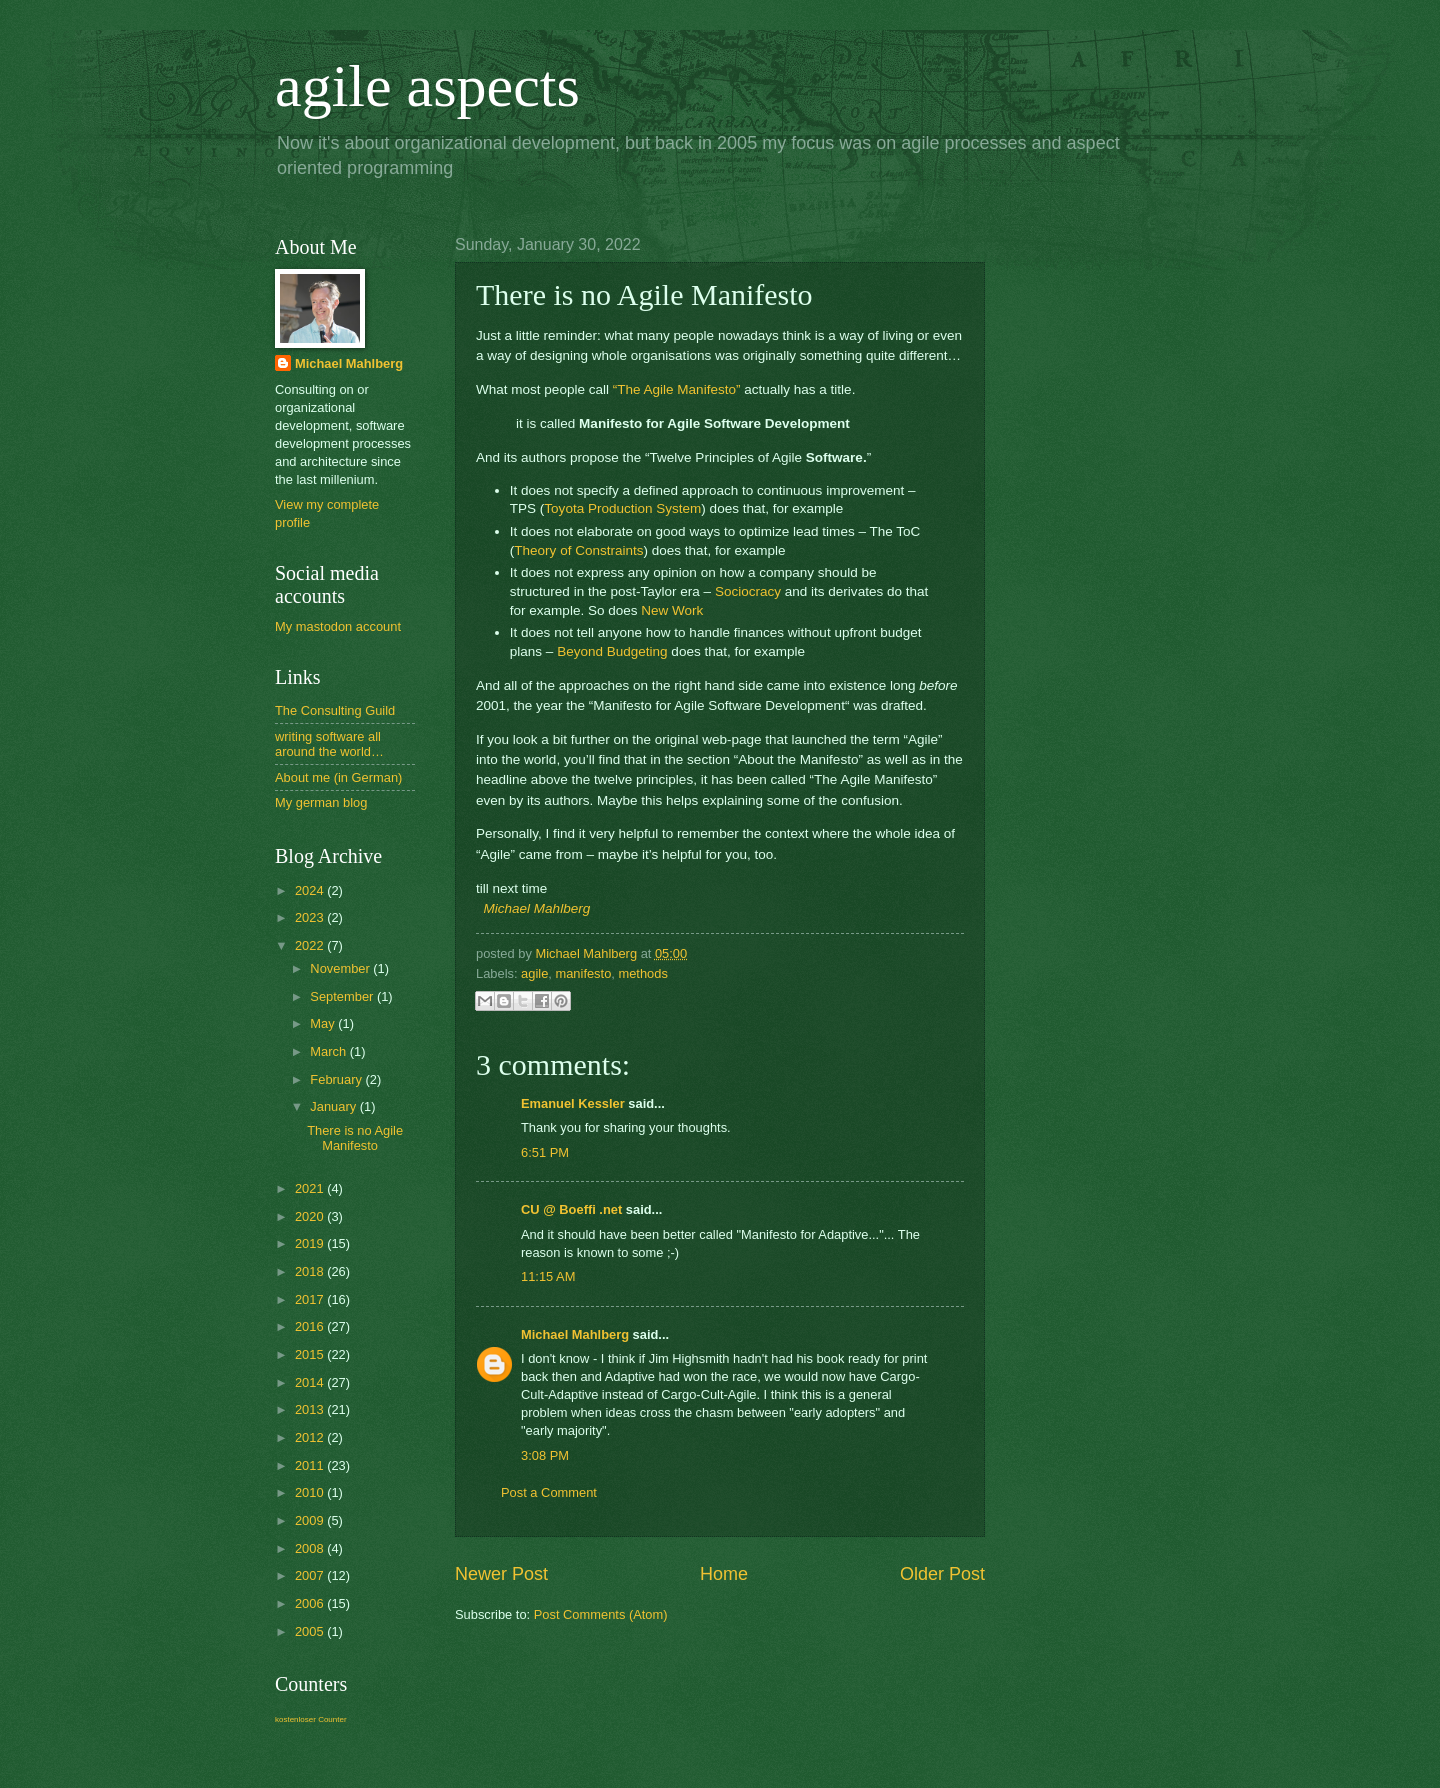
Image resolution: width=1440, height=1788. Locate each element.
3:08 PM (545, 1455)
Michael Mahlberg (537, 908)
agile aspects (427, 86)
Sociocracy (748, 591)
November (341, 968)
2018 (311, 1271)
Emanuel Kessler (573, 1103)
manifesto (583, 973)
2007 (311, 1575)
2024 (311, 890)
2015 (311, 1354)
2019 (311, 1243)
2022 (311, 945)
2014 (311, 1382)
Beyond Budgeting (612, 651)
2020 (311, 1216)
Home (724, 1574)
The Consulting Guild (335, 710)
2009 (311, 1520)
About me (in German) (338, 777)
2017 (311, 1299)
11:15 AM (548, 1276)
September (343, 996)
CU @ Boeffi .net (571, 1209)
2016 (311, 1326)
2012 (311, 1437)
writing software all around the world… (329, 744)
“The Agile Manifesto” (677, 389)
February (337, 1079)
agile (534, 973)
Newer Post (501, 1574)
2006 (311, 1603)
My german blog (321, 802)
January (334, 1106)
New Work (672, 610)
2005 (311, 1631)
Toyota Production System (622, 508)
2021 (311, 1188)
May (324, 1023)
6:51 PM (545, 1152)
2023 (311, 917)
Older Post (942, 1574)
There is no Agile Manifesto (355, 1138)
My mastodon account (338, 626)
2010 (311, 1492)
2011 (311, 1465)
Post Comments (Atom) (601, 1614)
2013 (311, 1409)
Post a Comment (549, 1492)
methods (642, 973)
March (329, 1051)
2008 (311, 1548)
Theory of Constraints (578, 550)
